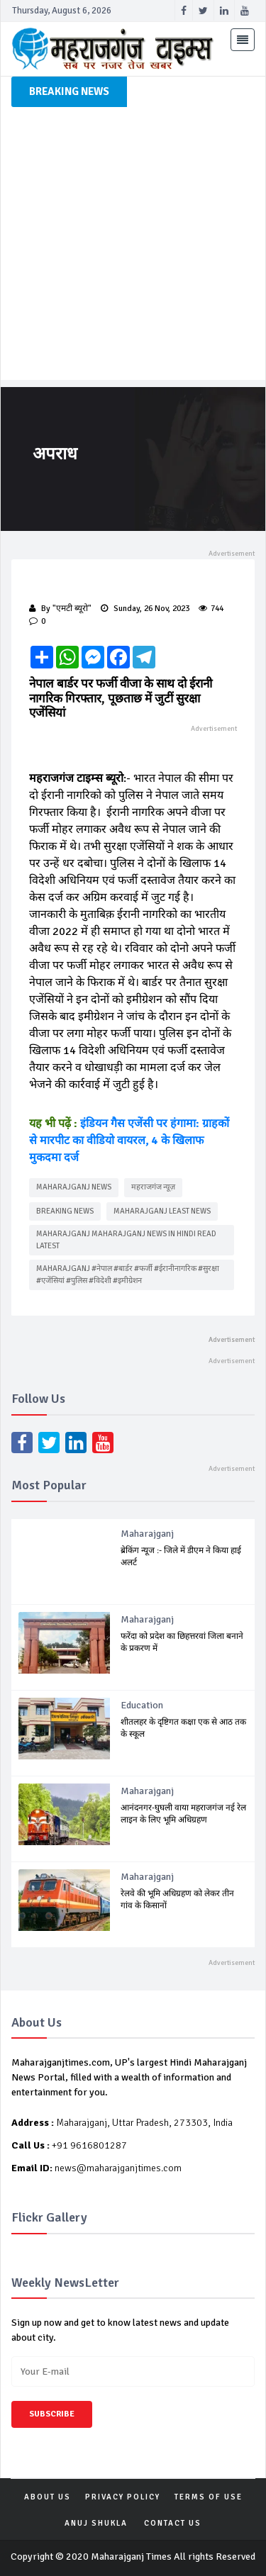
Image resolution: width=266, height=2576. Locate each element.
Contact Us (172, 2523)
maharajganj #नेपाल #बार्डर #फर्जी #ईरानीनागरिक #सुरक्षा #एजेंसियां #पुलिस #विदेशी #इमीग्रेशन (127, 1274)
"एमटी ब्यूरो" (72, 608)
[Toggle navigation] (243, 39)
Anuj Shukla (96, 2523)
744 (211, 608)
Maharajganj (147, 1534)
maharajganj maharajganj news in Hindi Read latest (126, 1239)
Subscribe (51, 2414)
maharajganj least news (162, 1211)
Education (142, 1705)
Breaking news (65, 1211)
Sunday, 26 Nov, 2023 (145, 608)
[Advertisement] (133, 247)
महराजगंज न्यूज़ (153, 1187)
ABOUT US (47, 2497)
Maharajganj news (73, 1187)
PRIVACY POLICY (122, 2497)
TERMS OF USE (208, 2497)
